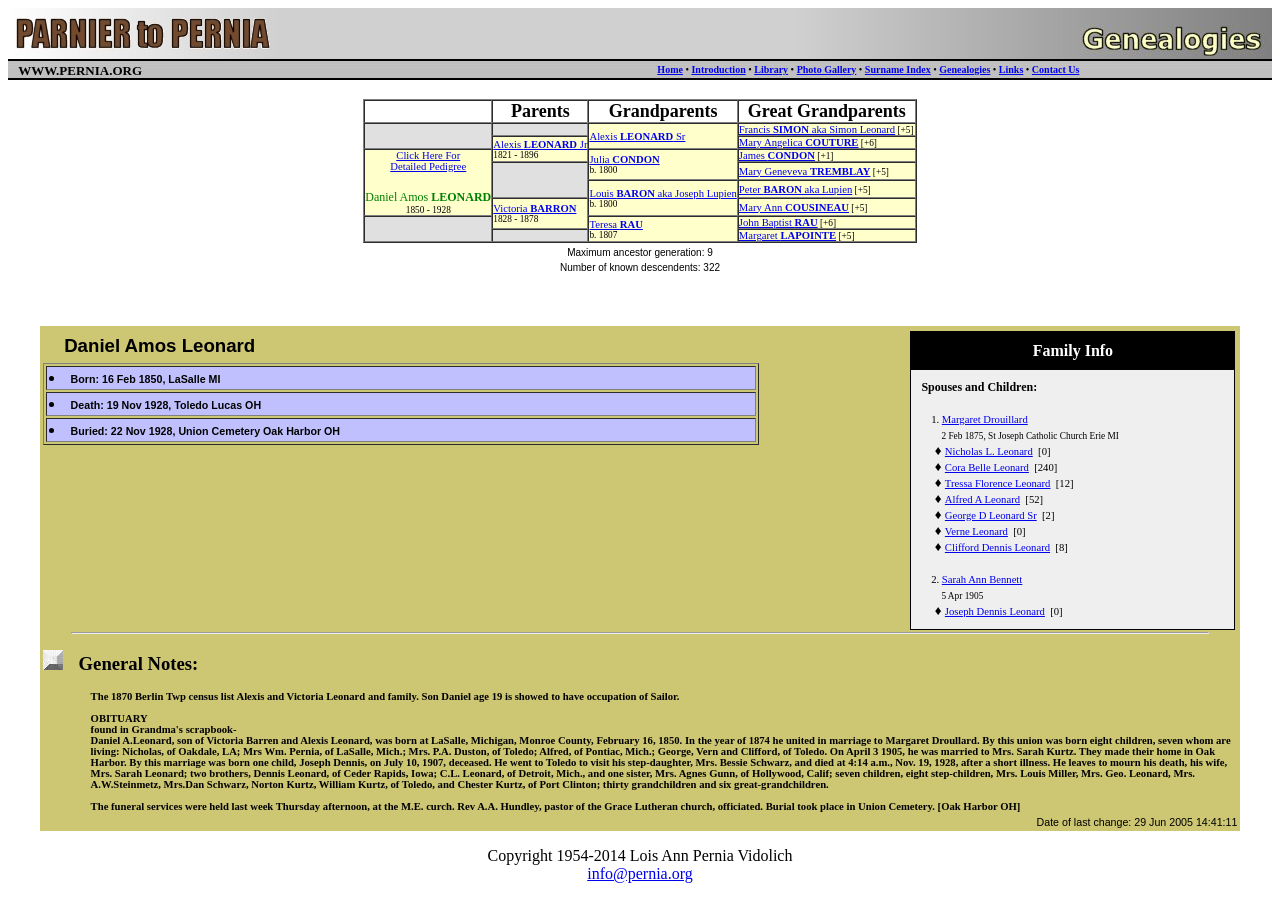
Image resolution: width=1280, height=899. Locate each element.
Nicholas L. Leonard (989, 451)
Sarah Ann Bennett (982, 579)
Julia (624, 159)
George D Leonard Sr (991, 515)
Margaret (787, 235)
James (777, 155)
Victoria (534, 208)
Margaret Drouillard (985, 419)
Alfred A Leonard (982, 499)
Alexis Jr (540, 144)
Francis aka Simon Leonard (817, 129)
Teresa (615, 224)
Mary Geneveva (805, 171)
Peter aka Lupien (795, 189)
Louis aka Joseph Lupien (662, 193)
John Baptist (778, 222)
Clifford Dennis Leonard (997, 547)
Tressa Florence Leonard (998, 483)
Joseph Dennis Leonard (995, 611)
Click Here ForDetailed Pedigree (428, 161)
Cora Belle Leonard (987, 467)
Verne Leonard (976, 531)
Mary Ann (794, 207)
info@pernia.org (640, 873)
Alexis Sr (637, 136)
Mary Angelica (799, 142)
